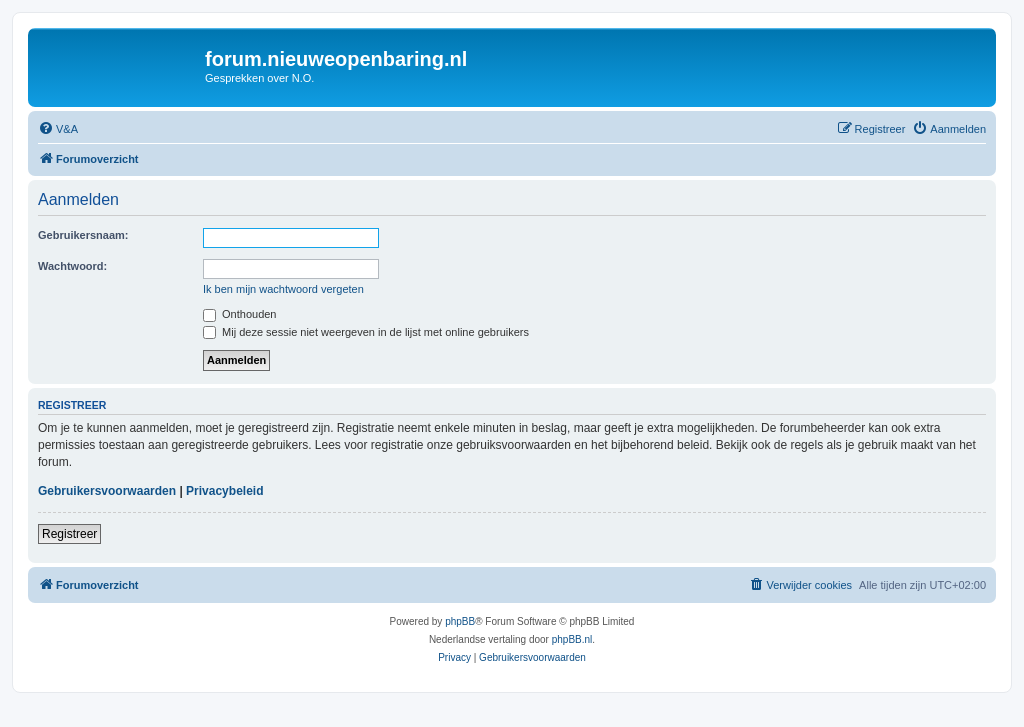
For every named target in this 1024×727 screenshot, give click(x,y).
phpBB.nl (572, 639)
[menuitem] (58, 129)
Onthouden (240, 314)
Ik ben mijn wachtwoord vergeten (283, 289)
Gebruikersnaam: (83, 235)
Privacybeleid (224, 491)
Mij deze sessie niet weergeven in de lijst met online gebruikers (366, 332)
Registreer (69, 534)
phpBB (460, 621)
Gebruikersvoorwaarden (107, 491)
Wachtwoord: (72, 266)
